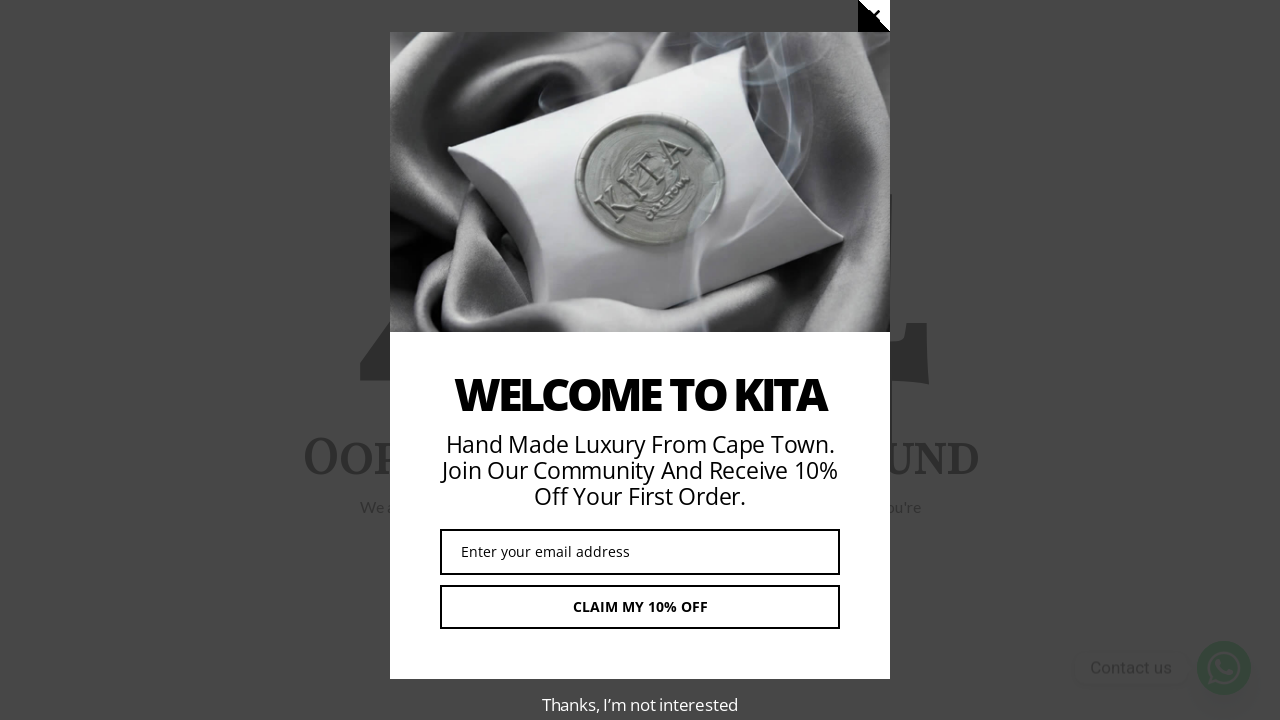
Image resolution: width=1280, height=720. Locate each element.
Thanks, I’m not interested (640, 704)
